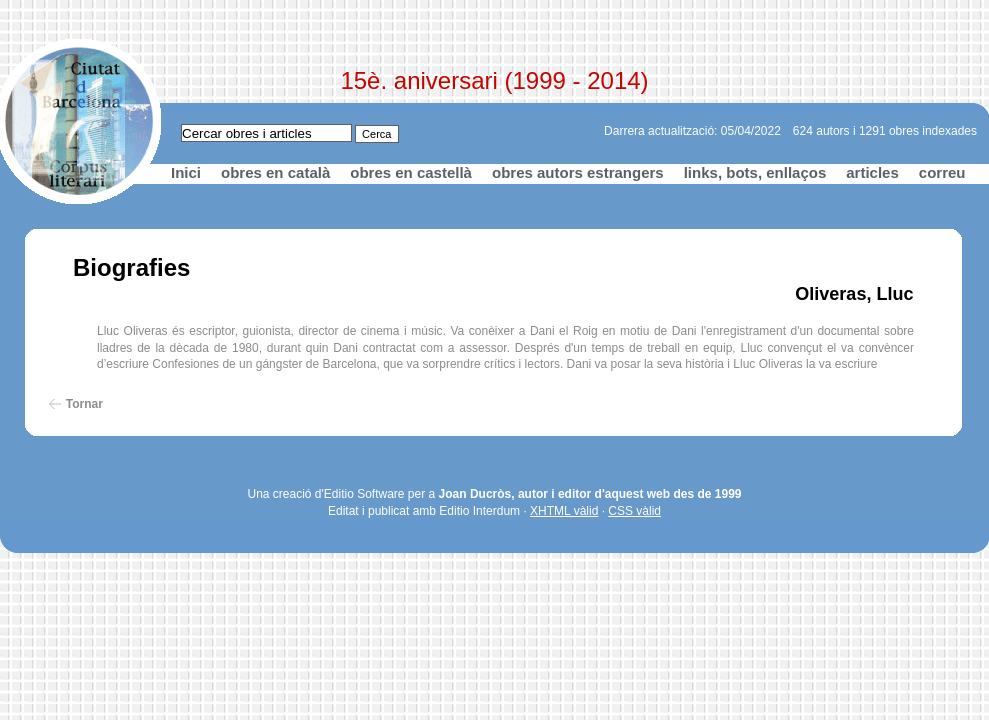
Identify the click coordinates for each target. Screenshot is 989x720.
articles (872, 172)
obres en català (275, 172)
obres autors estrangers (578, 172)
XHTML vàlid (564, 511)
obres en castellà (411, 172)
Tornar (84, 404)
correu (942, 172)
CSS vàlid (634, 511)
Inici (186, 172)
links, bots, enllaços (755, 172)
